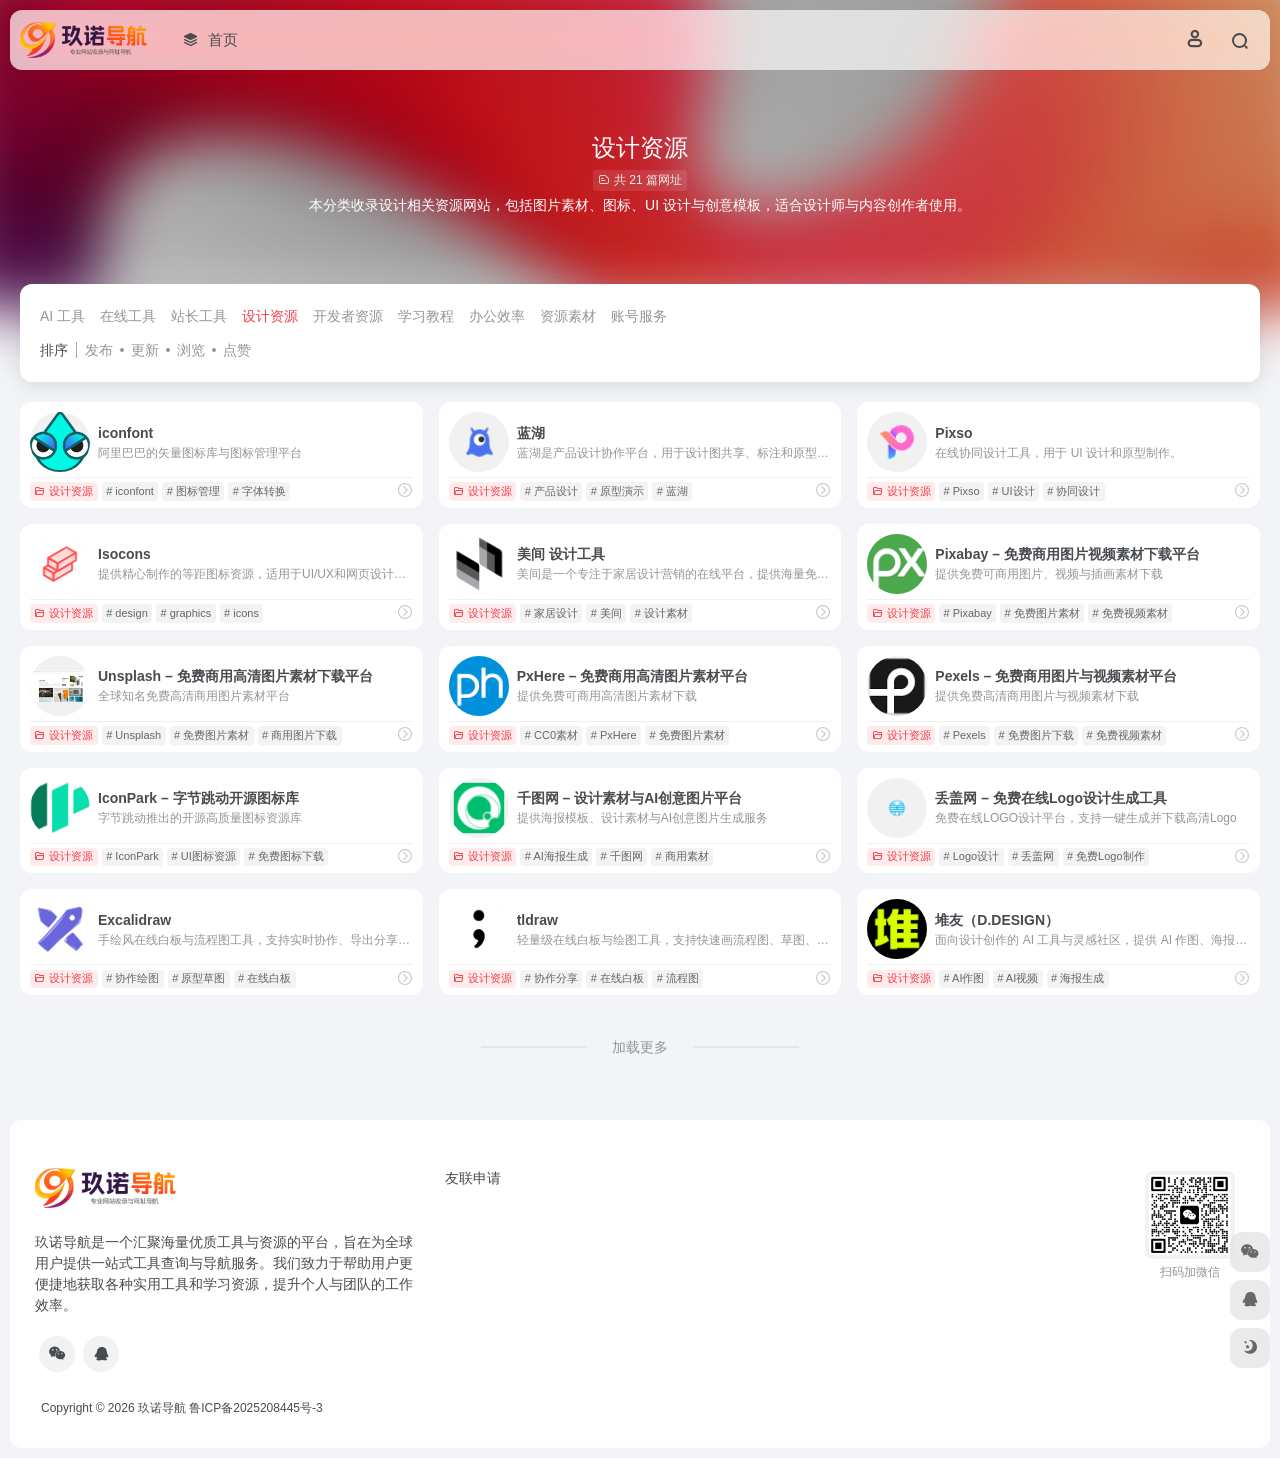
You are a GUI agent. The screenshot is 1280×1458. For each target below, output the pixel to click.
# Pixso (961, 491)
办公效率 (497, 316)
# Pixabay (967, 613)
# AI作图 (963, 978)
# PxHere (614, 735)
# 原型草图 (198, 978)
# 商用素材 (682, 856)
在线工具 (128, 316)
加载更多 (640, 1047)
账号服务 (639, 316)
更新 (145, 350)
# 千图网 (622, 856)
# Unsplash (133, 735)
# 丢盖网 (1033, 856)
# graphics (186, 613)
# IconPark (132, 856)
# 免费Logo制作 (1106, 856)
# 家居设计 (551, 613)
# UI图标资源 (204, 856)
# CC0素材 (551, 735)
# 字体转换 (259, 491)
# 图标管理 (193, 491)
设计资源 (270, 316)
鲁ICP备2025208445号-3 (255, 1408)
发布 (99, 350)
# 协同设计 (1073, 491)
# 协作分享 (551, 978)
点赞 (237, 350)
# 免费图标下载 (286, 856)
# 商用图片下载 (299, 735)
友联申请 (473, 1178)
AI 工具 (62, 316)
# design (127, 613)
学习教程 (426, 316)
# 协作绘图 (132, 978)
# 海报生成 (1077, 978)
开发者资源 (348, 316)
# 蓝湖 (672, 491)
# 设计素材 (661, 613)
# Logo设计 (971, 856)
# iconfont (130, 491)
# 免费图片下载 (1035, 735)
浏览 (191, 350)
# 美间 (606, 613)
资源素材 (568, 316)
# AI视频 (1017, 978)
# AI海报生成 (556, 856)
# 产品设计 (551, 491)
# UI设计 (1013, 491)
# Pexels (964, 735)
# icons (241, 613)
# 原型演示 (617, 491)
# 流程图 (678, 978)
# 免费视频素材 (1130, 613)
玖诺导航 (162, 1408)
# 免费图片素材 (1042, 613)
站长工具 (199, 316)
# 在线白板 (264, 978)
